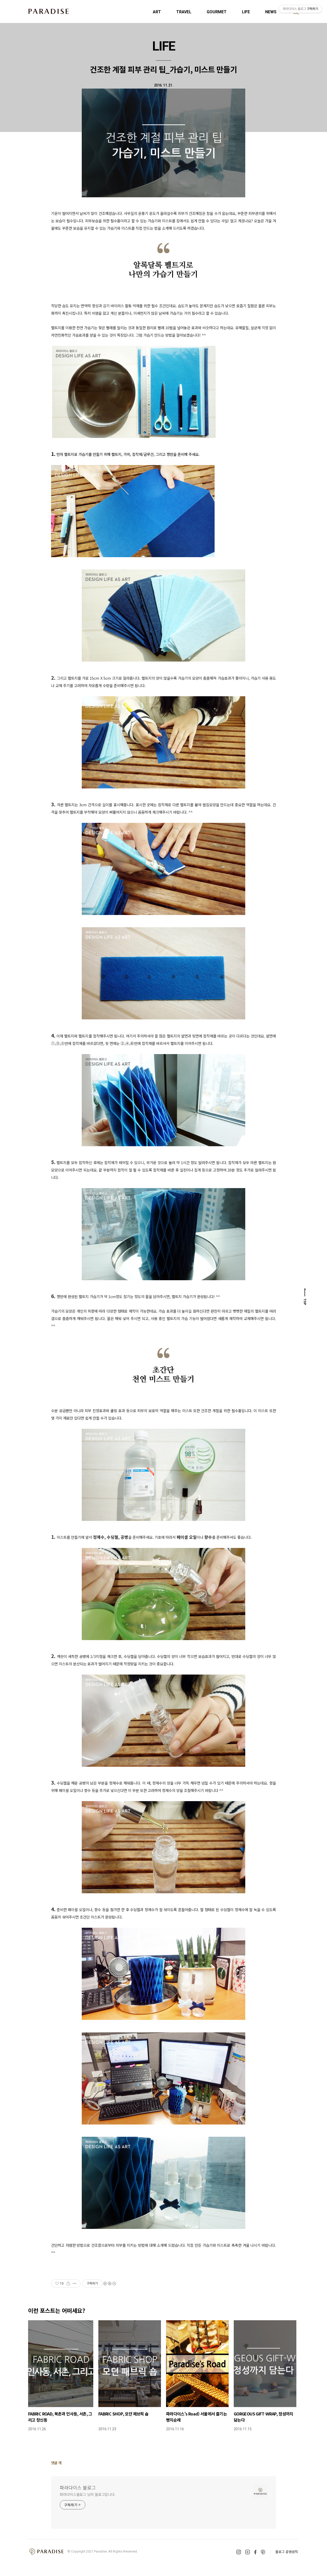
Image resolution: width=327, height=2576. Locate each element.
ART (157, 11)
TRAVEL (183, 11)
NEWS (270, 11)
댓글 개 (56, 2462)
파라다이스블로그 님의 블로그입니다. (87, 2494)
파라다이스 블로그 (78, 2487)
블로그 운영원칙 (286, 2551)
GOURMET (217, 11)
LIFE (246, 11)
